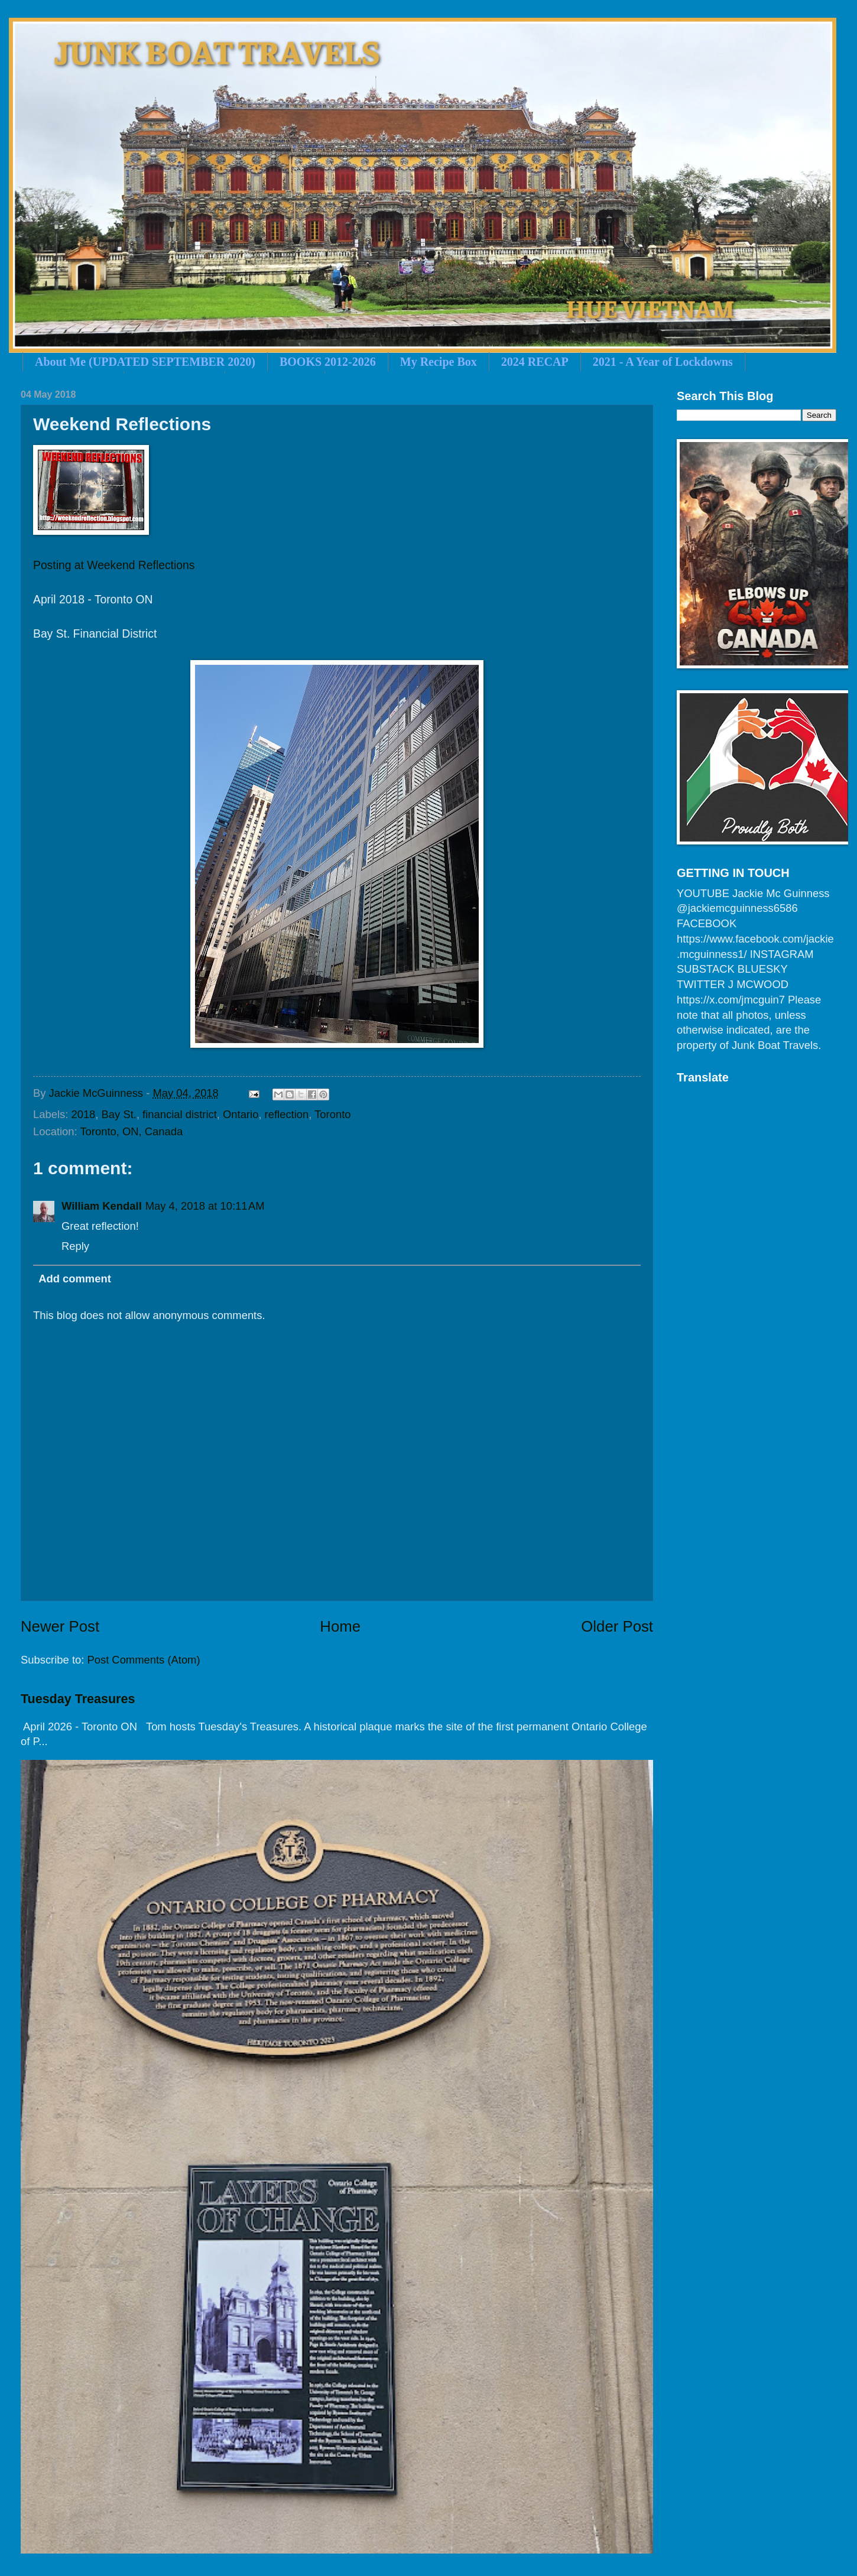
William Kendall (101, 1206)
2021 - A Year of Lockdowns (663, 361)
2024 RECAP (535, 361)
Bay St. (119, 1114)
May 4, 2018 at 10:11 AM (205, 1206)
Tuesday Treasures (78, 1699)
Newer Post (60, 1626)
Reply (75, 1246)
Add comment (74, 1278)
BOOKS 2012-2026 (328, 361)
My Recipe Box (438, 361)
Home (340, 1626)
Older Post (617, 1626)
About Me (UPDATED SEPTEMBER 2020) (145, 361)
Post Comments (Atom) (143, 1660)
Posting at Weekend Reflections (113, 565)
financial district (179, 1114)
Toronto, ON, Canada (131, 1131)
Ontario (240, 1114)
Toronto (332, 1114)
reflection (287, 1114)
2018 (83, 1114)
